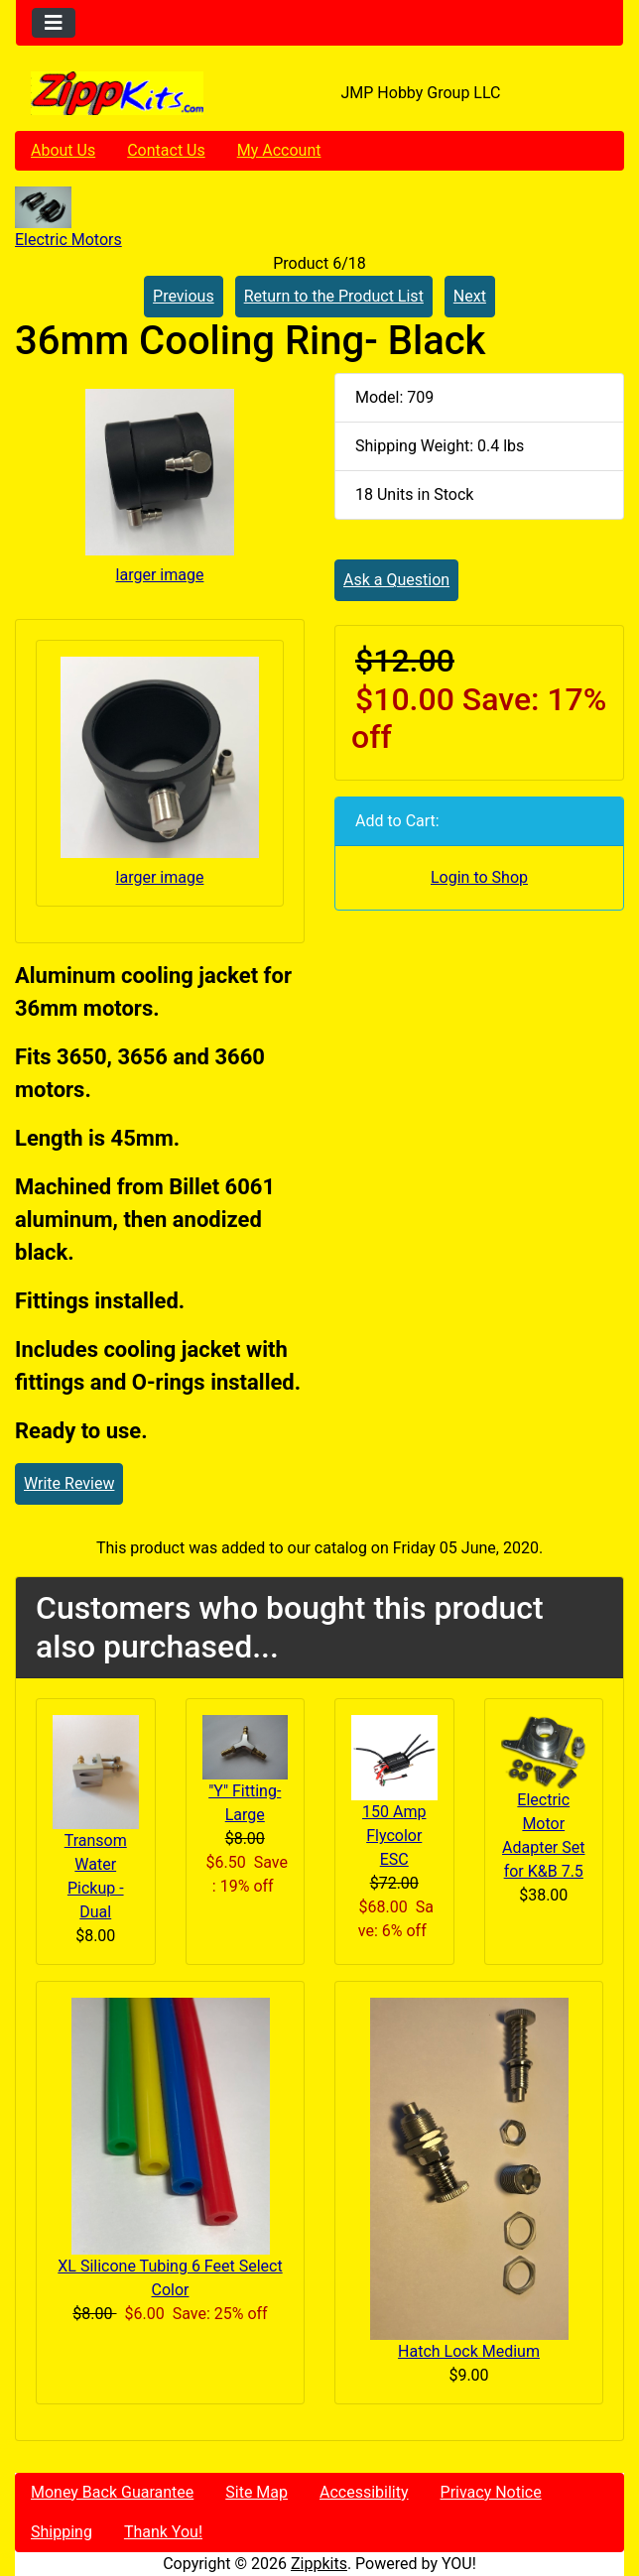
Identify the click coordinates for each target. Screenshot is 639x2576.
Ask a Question (396, 579)
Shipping (61, 2531)
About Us (63, 150)
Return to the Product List (334, 296)
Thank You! (163, 2531)
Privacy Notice (491, 2492)
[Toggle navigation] (53, 23)
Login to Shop (479, 877)
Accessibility (364, 2492)
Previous (183, 296)
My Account (279, 150)
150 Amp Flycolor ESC (394, 1835)
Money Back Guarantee (112, 2492)
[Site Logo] (117, 93)
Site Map (256, 2492)
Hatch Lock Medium (469, 2351)
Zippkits (319, 2563)
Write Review (69, 1483)
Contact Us (166, 150)
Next (469, 296)
